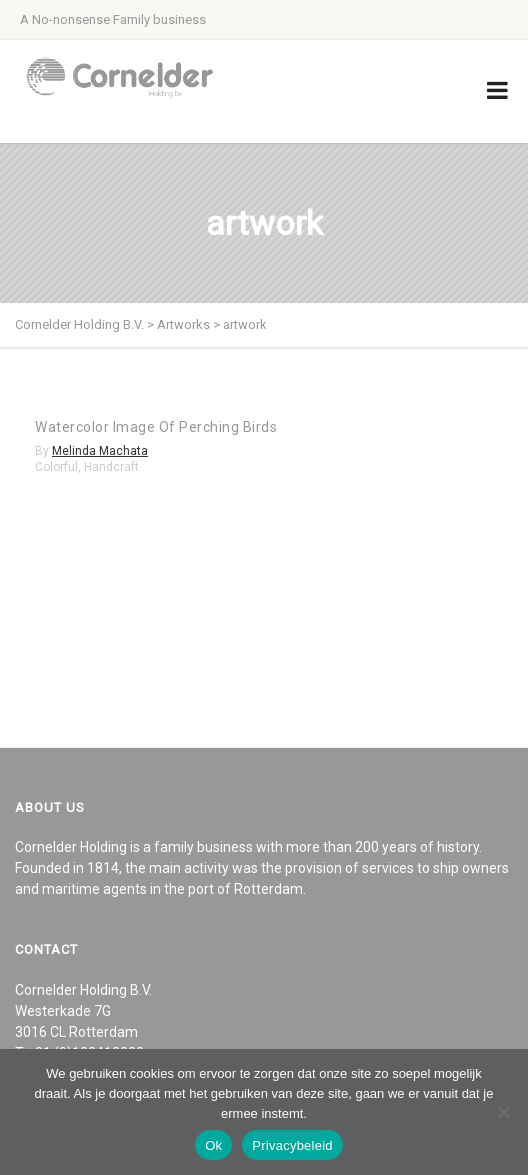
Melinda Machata (100, 451)
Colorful (56, 467)
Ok (213, 1145)
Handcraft (111, 467)
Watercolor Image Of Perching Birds (156, 427)
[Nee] (503, 1112)
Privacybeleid (292, 1145)
